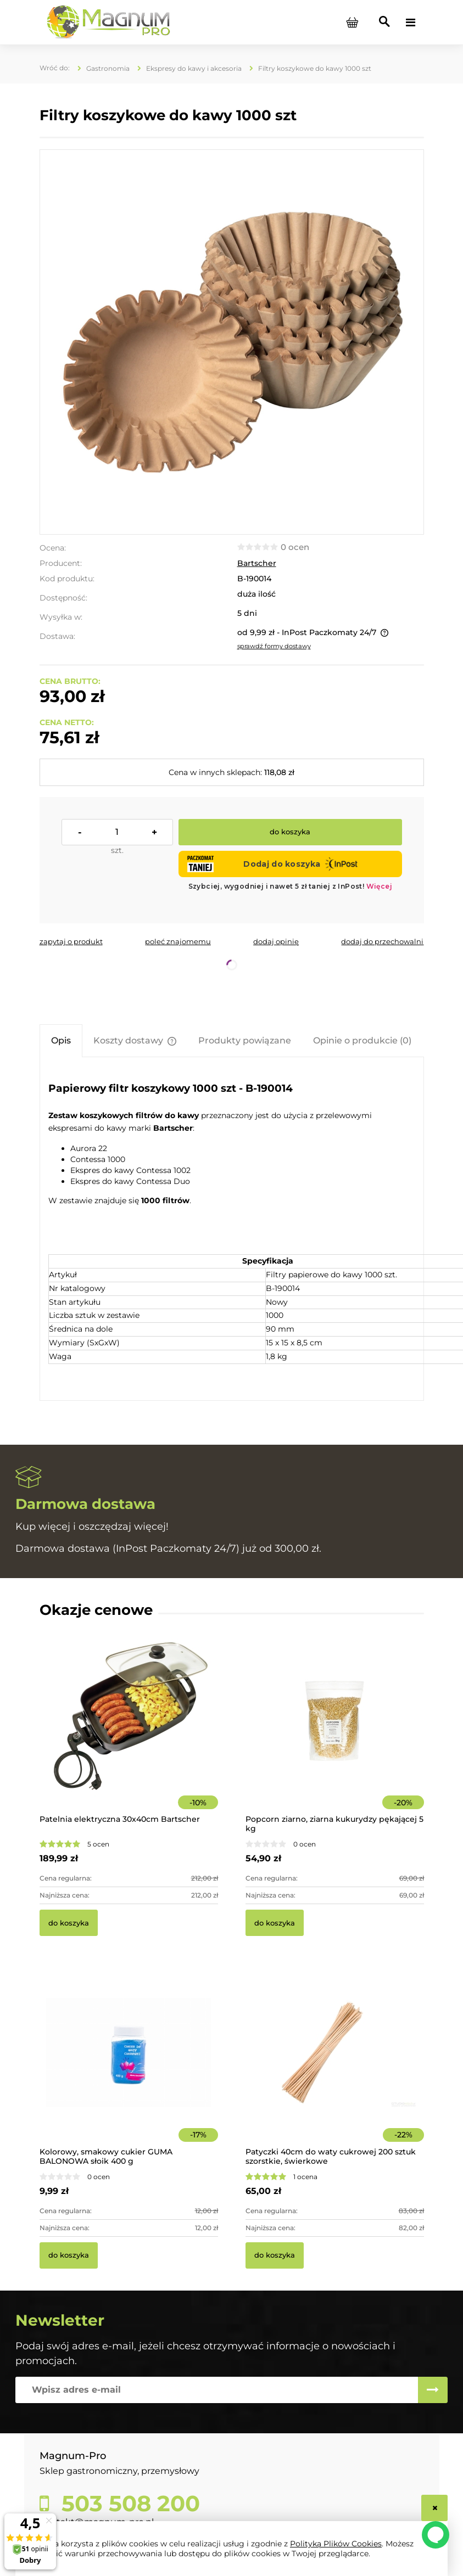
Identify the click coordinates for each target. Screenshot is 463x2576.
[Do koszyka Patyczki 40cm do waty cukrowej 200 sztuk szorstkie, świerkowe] (275, 2255)
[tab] (61, 1040)
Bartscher (256, 563)
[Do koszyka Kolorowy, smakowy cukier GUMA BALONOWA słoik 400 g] (69, 2255)
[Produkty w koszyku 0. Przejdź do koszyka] (352, 22)
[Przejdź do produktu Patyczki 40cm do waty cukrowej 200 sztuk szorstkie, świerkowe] (335, 2067)
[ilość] (117, 832)
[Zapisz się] (433, 2390)
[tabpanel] (231, 1230)
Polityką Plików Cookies (336, 2544)
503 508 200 (127, 2504)
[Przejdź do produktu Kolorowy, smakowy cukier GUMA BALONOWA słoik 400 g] (129, 2067)
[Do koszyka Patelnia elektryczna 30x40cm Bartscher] (69, 1923)
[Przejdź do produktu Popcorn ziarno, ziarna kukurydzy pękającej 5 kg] (335, 1735)
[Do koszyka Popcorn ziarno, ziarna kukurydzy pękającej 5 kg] (275, 1923)
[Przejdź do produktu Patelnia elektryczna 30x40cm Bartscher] (129, 1735)
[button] (71, 941)
